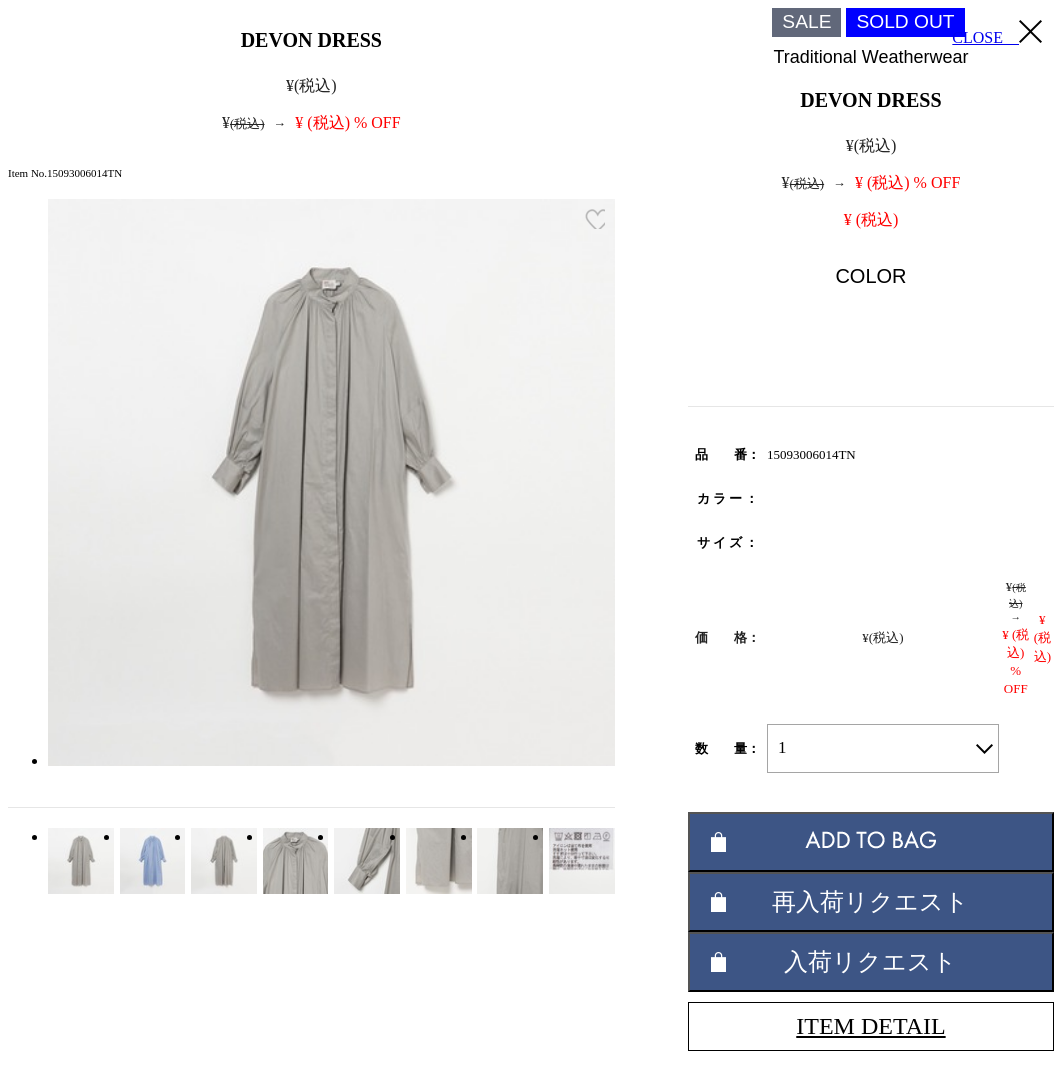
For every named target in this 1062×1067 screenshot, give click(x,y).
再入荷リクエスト (870, 901)
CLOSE (997, 33)
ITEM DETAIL (870, 1026)
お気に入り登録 (595, 219)
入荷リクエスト (870, 961)
